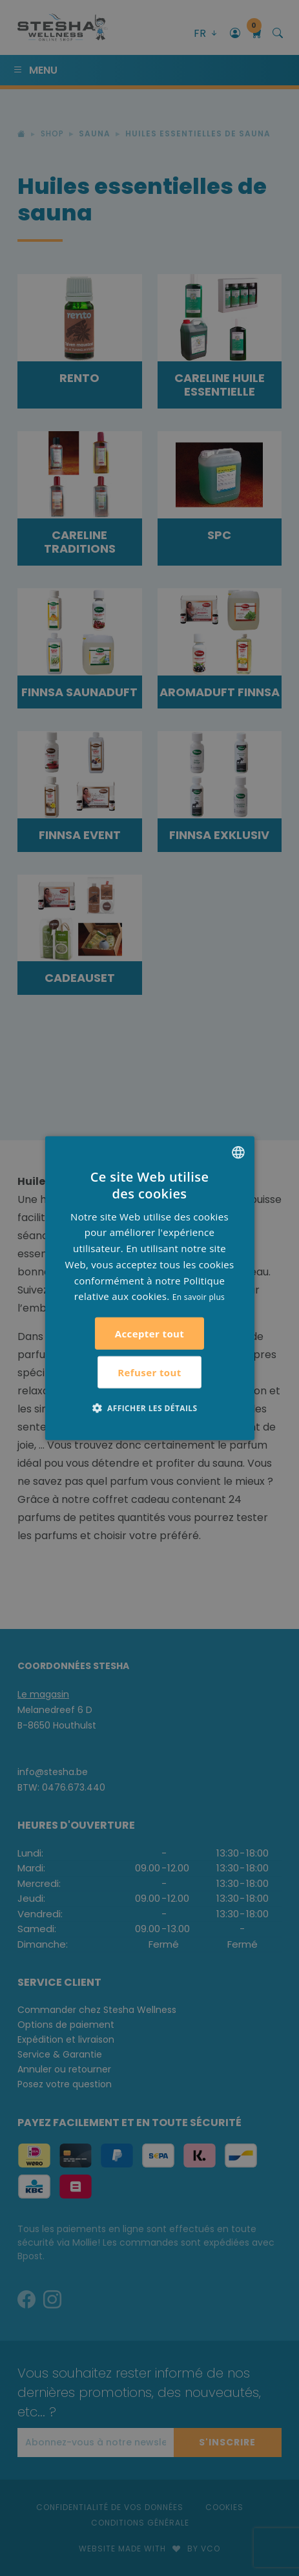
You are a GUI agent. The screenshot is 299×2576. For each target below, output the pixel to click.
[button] (150, 1407)
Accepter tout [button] (150, 1333)
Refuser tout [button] (149, 1371)
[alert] (149, 1288)
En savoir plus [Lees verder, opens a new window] (198, 1297)
